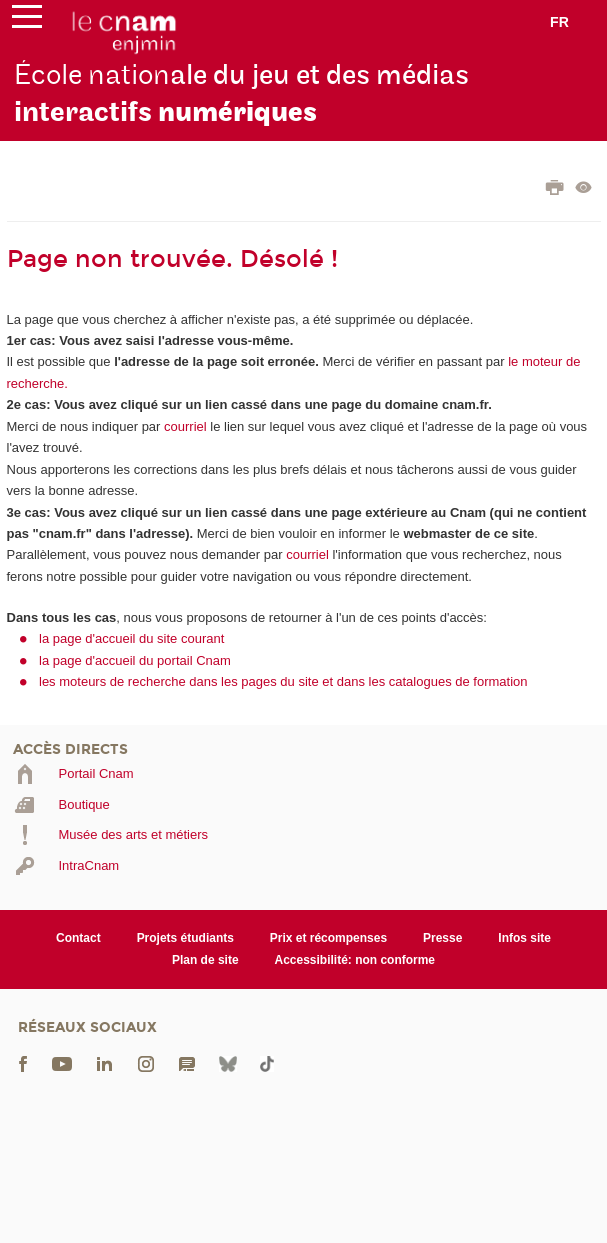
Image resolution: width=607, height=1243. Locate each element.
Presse (442, 938)
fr (559, 22)
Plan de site (205, 960)
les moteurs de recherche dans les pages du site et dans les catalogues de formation (283, 681)
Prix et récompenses (328, 938)
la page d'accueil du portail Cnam (135, 660)
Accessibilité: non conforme (355, 960)
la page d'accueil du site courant (131, 638)
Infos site (524, 938)
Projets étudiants (185, 938)
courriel (185, 426)
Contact (78, 938)
